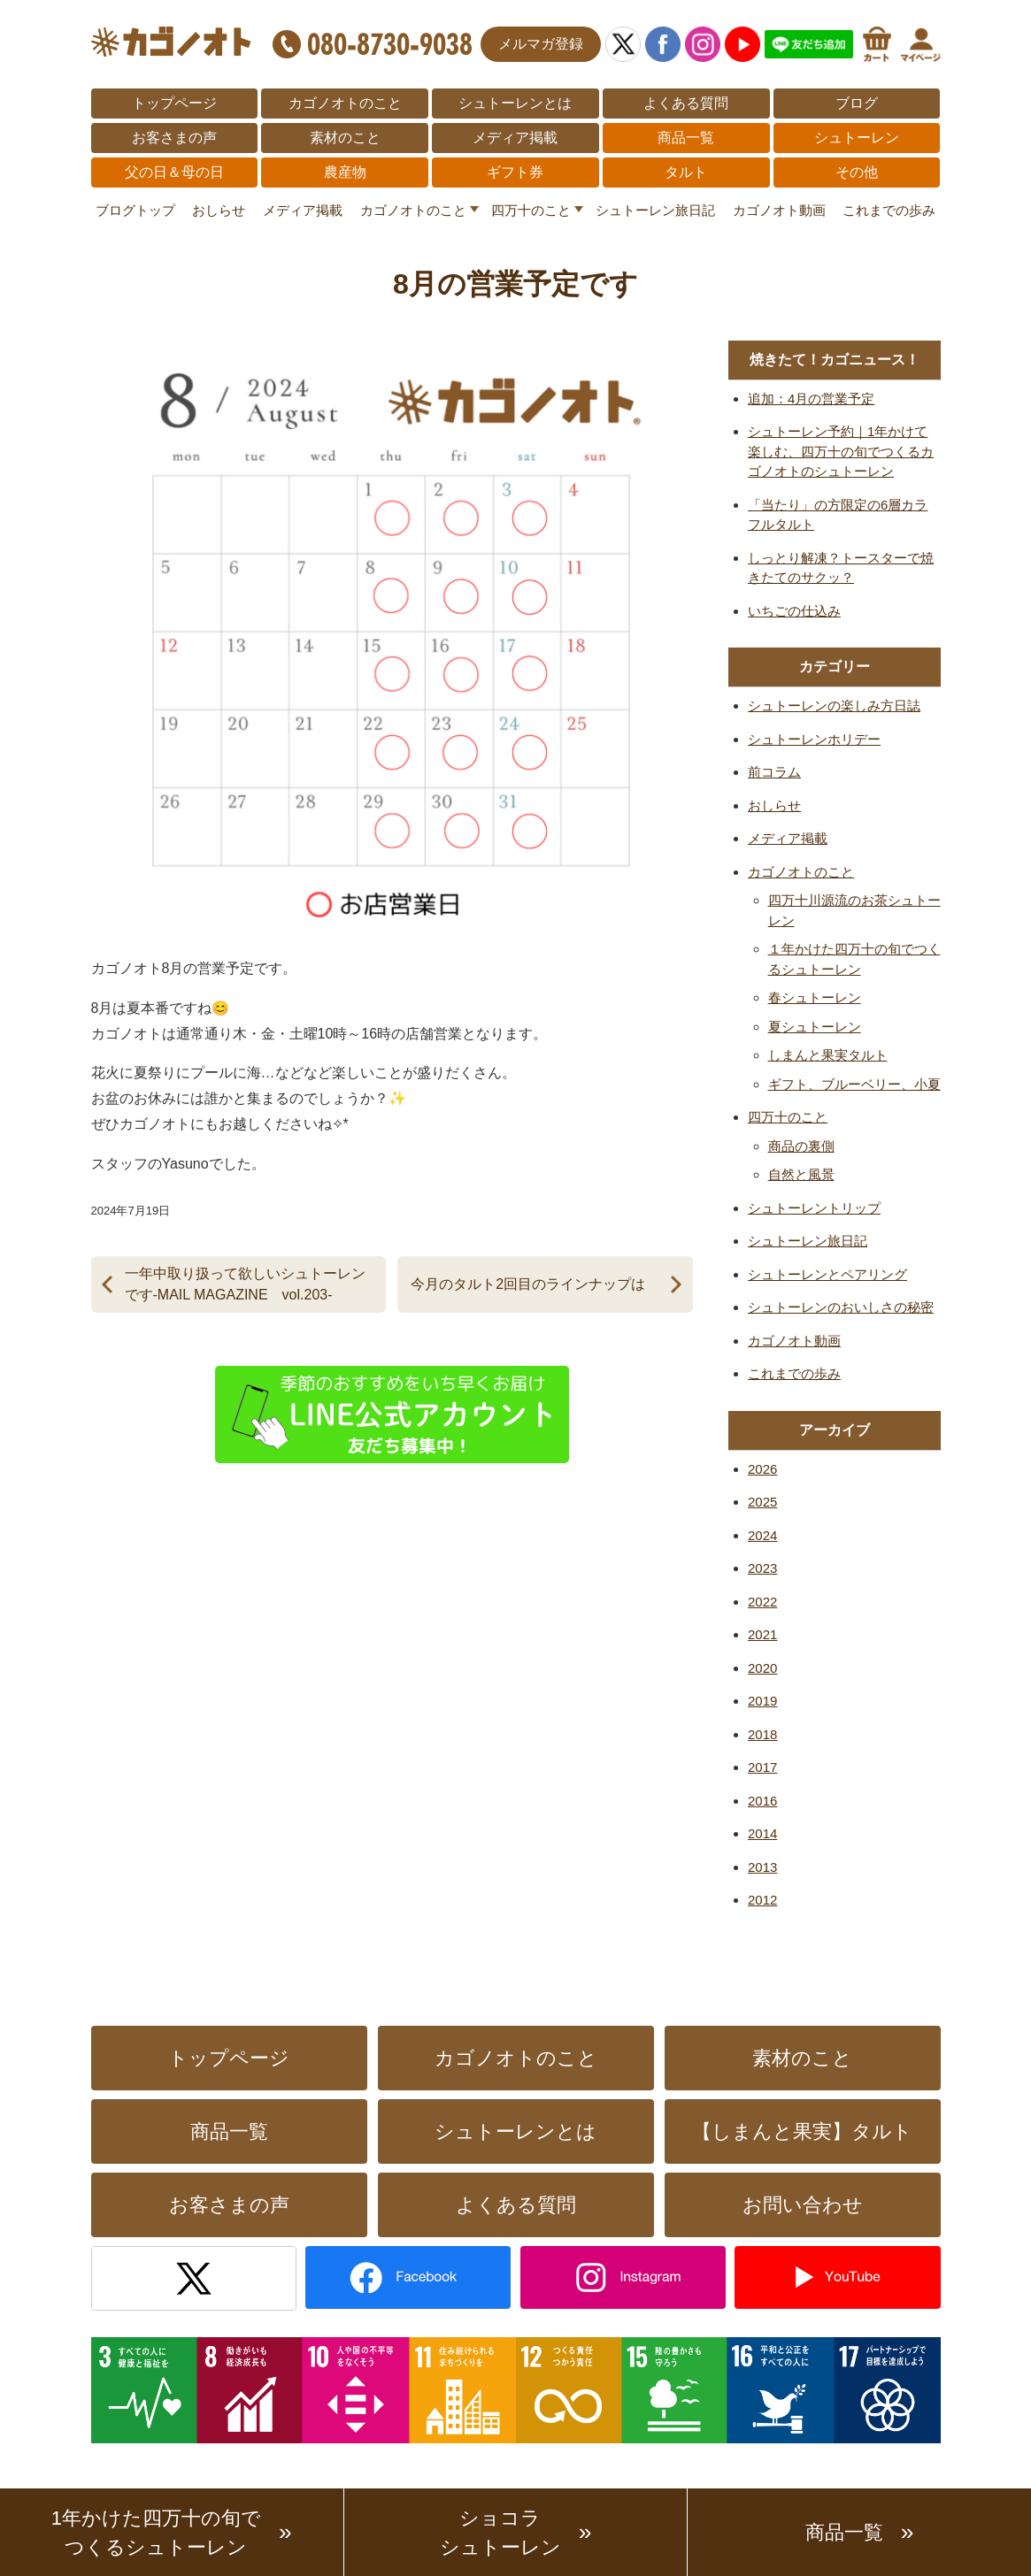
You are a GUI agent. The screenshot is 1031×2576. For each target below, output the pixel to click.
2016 (762, 1800)
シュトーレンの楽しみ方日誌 (834, 705)
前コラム (774, 771)
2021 (762, 1634)
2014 (762, 1833)
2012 (762, 1899)
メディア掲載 (515, 137)
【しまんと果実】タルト (802, 2131)
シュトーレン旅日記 (655, 210)
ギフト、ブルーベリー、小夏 (854, 1084)
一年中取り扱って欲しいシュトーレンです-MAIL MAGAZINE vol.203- (245, 1284)
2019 (762, 1700)
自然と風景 (801, 1174)
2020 (762, 1667)
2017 (762, 1767)
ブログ (856, 103)
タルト (686, 172)
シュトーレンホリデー (814, 739)
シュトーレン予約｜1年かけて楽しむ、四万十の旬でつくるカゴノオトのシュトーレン (841, 451)
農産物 (345, 172)
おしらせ (218, 210)
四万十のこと (531, 210)
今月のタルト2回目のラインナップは (528, 1284)
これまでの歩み (888, 210)
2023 (762, 1568)
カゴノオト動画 (779, 210)
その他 (856, 172)
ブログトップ (135, 210)
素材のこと (345, 137)
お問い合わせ (802, 2205)
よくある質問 (685, 103)
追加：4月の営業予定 (811, 398)
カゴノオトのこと (345, 103)
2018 (762, 1734)
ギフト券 (515, 172)
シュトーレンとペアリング (827, 1274)
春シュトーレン (814, 997)
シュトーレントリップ (814, 1207)
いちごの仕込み (794, 610)
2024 (762, 1535)
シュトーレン (856, 137)
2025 (762, 1501)
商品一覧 (686, 137)
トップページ (174, 103)
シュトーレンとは (515, 103)
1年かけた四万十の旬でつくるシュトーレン (156, 2532)
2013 (762, 1866)
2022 (762, 1601)
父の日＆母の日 (174, 172)
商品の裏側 (801, 1146)
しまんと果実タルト (828, 1054)
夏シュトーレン (814, 1026)
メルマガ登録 (540, 43)
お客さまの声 (174, 137)
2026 (762, 1468)
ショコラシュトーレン (500, 2532)
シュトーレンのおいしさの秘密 (841, 1307)
